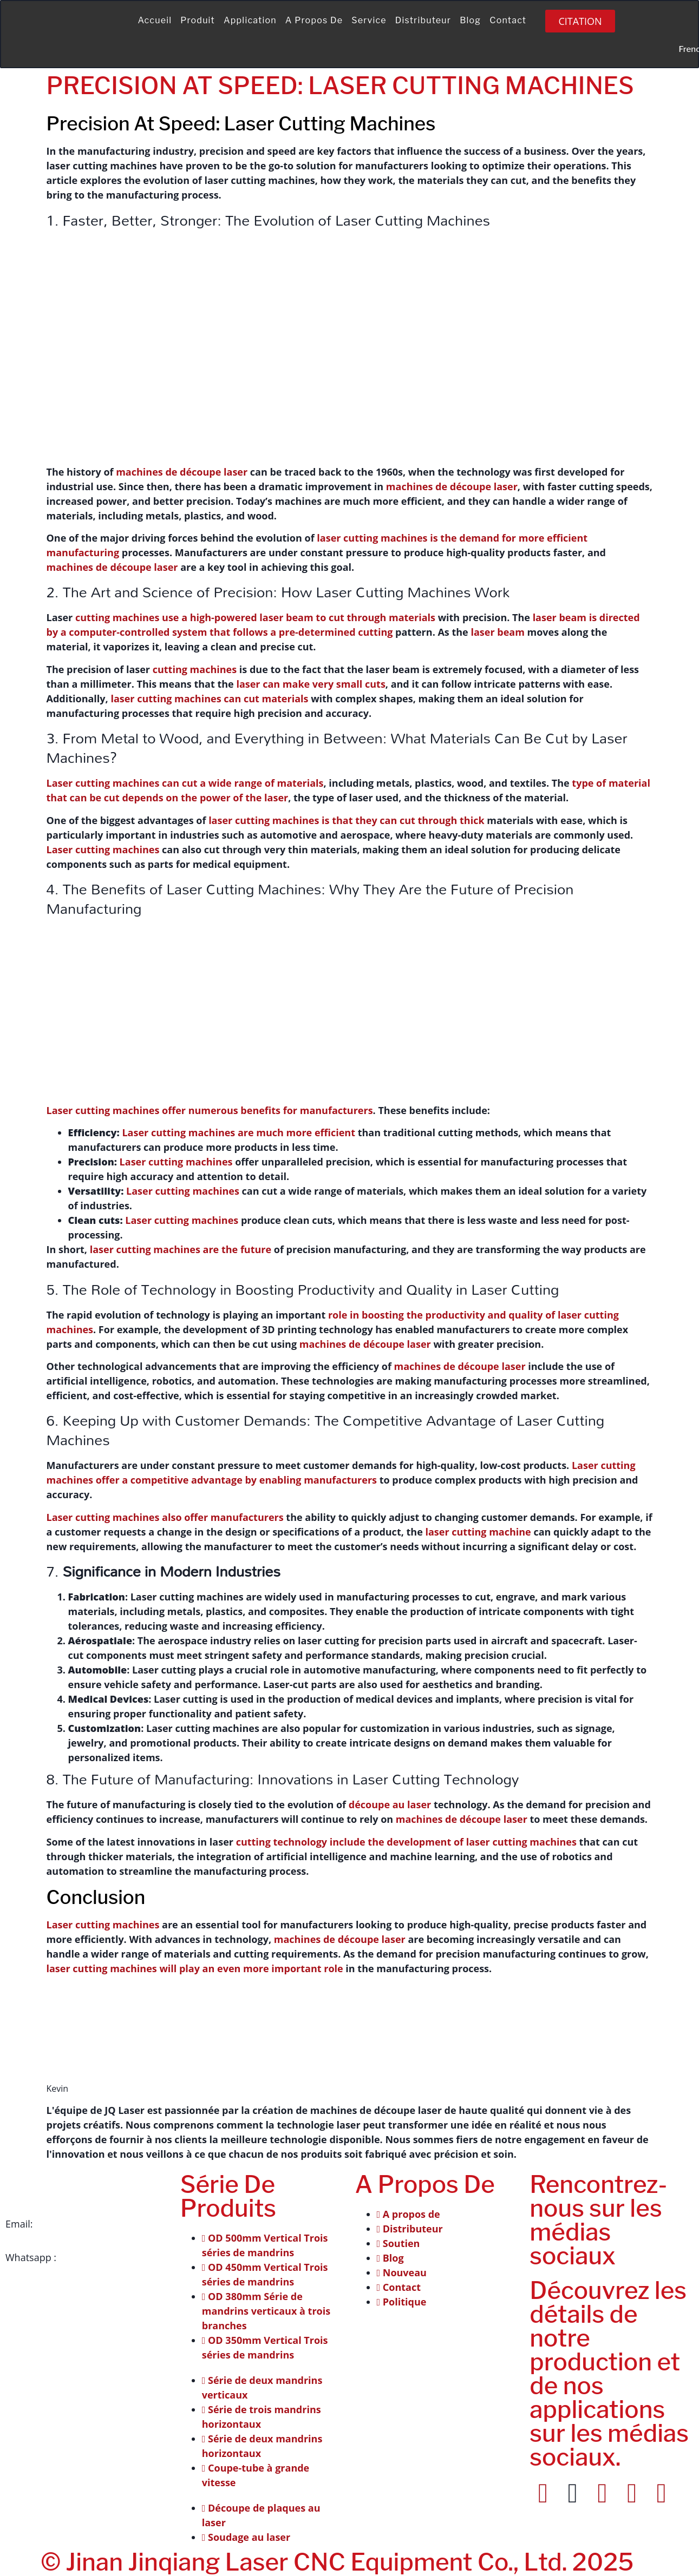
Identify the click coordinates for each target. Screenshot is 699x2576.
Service (369, 20)
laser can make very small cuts (310, 683)
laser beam (497, 631)
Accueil (155, 20)
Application (250, 20)
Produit (197, 20)
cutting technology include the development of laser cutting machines (406, 1841)
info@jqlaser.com (74, 2223)
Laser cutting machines (103, 849)
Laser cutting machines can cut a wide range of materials (185, 782)
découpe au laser (390, 1804)
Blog (470, 20)
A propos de (314, 20)
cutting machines (195, 669)
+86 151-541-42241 (102, 2257)
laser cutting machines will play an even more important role (195, 1968)
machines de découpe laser (181, 471)
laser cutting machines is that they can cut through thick (346, 820)
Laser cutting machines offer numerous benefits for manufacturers (210, 1110)
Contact (507, 20)
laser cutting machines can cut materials (209, 698)
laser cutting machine (478, 1531)
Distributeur (423, 20)
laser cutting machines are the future (180, 1249)
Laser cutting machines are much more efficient (238, 1132)
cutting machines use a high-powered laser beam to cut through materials (255, 617)
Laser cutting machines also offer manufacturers (165, 1517)
